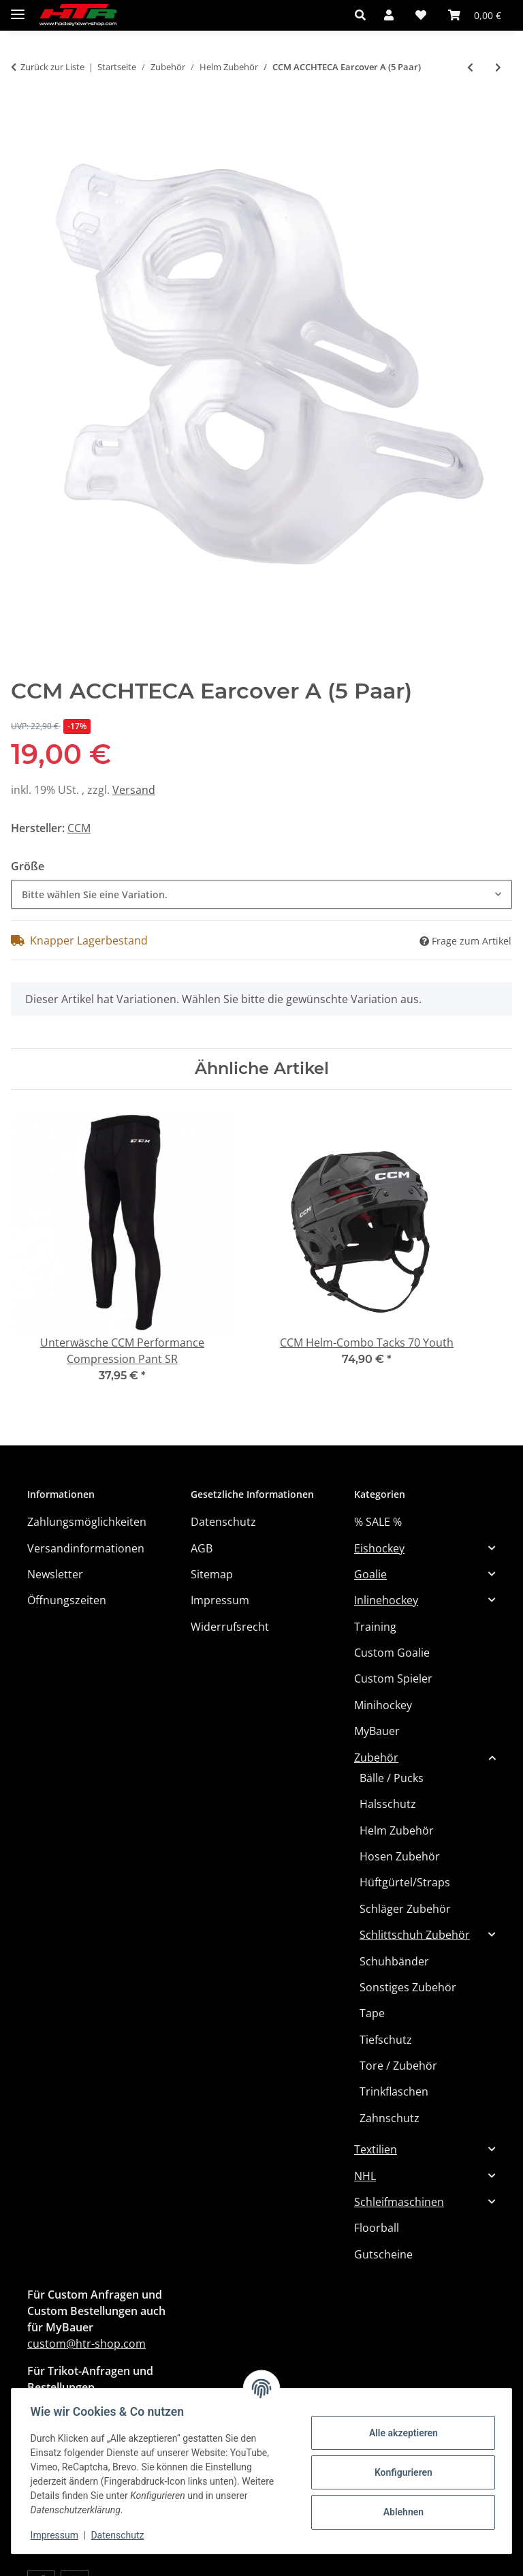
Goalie (370, 1574)
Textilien (375, 2149)
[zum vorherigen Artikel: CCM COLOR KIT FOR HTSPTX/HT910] (470, 67)
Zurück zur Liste (52, 67)
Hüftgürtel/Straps (405, 1882)
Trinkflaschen (394, 2091)
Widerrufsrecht (230, 1626)
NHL (365, 2175)
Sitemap (212, 1574)
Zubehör (376, 1757)
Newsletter (55, 1574)
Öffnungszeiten (66, 1600)
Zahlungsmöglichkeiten (86, 1521)
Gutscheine (383, 2254)
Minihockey (383, 1705)
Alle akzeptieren (400, 2432)
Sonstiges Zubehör (408, 1987)
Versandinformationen (85, 1548)
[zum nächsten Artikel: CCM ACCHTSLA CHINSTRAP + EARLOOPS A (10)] (498, 67)
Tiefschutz (386, 2039)
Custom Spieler (393, 1678)
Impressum (57, 2535)
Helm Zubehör (397, 1830)
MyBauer (377, 1730)
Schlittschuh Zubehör (415, 1934)
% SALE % (378, 1521)
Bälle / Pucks (392, 1777)
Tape (372, 2013)
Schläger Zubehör (405, 1908)
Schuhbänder (394, 1961)
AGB (201, 1548)
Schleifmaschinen (399, 2201)
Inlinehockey (386, 1600)
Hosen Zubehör (400, 1856)
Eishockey (379, 1548)
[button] (364, 15)
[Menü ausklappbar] (18, 8)
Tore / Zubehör (398, 2065)
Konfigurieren (400, 2472)
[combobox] (261, 894)
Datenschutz (120, 2535)
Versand (133, 789)
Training (375, 1626)
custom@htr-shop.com (86, 2343)
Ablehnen (400, 2511)
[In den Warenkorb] (22, 113)
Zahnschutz (389, 2118)
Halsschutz (388, 1803)
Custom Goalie (392, 1652)
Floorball (376, 2227)
